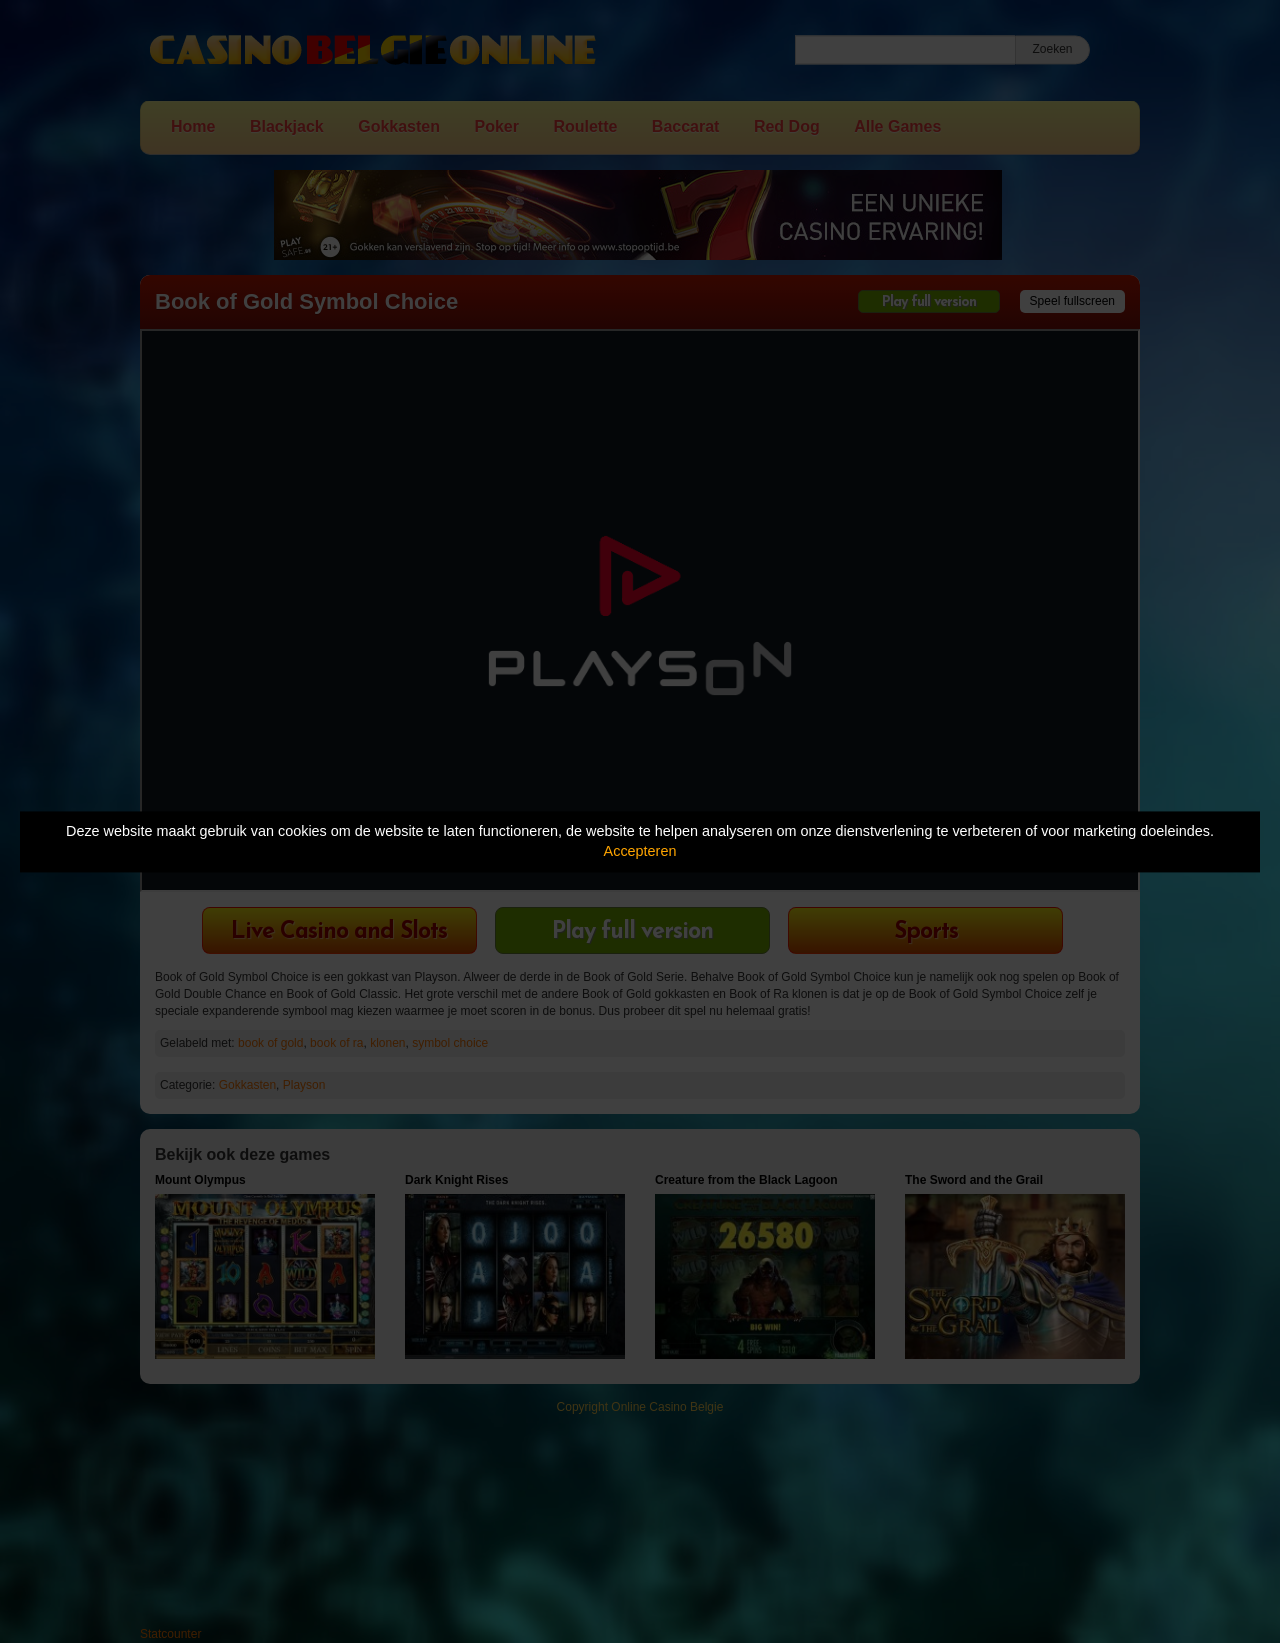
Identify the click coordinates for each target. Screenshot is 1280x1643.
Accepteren (640, 852)
